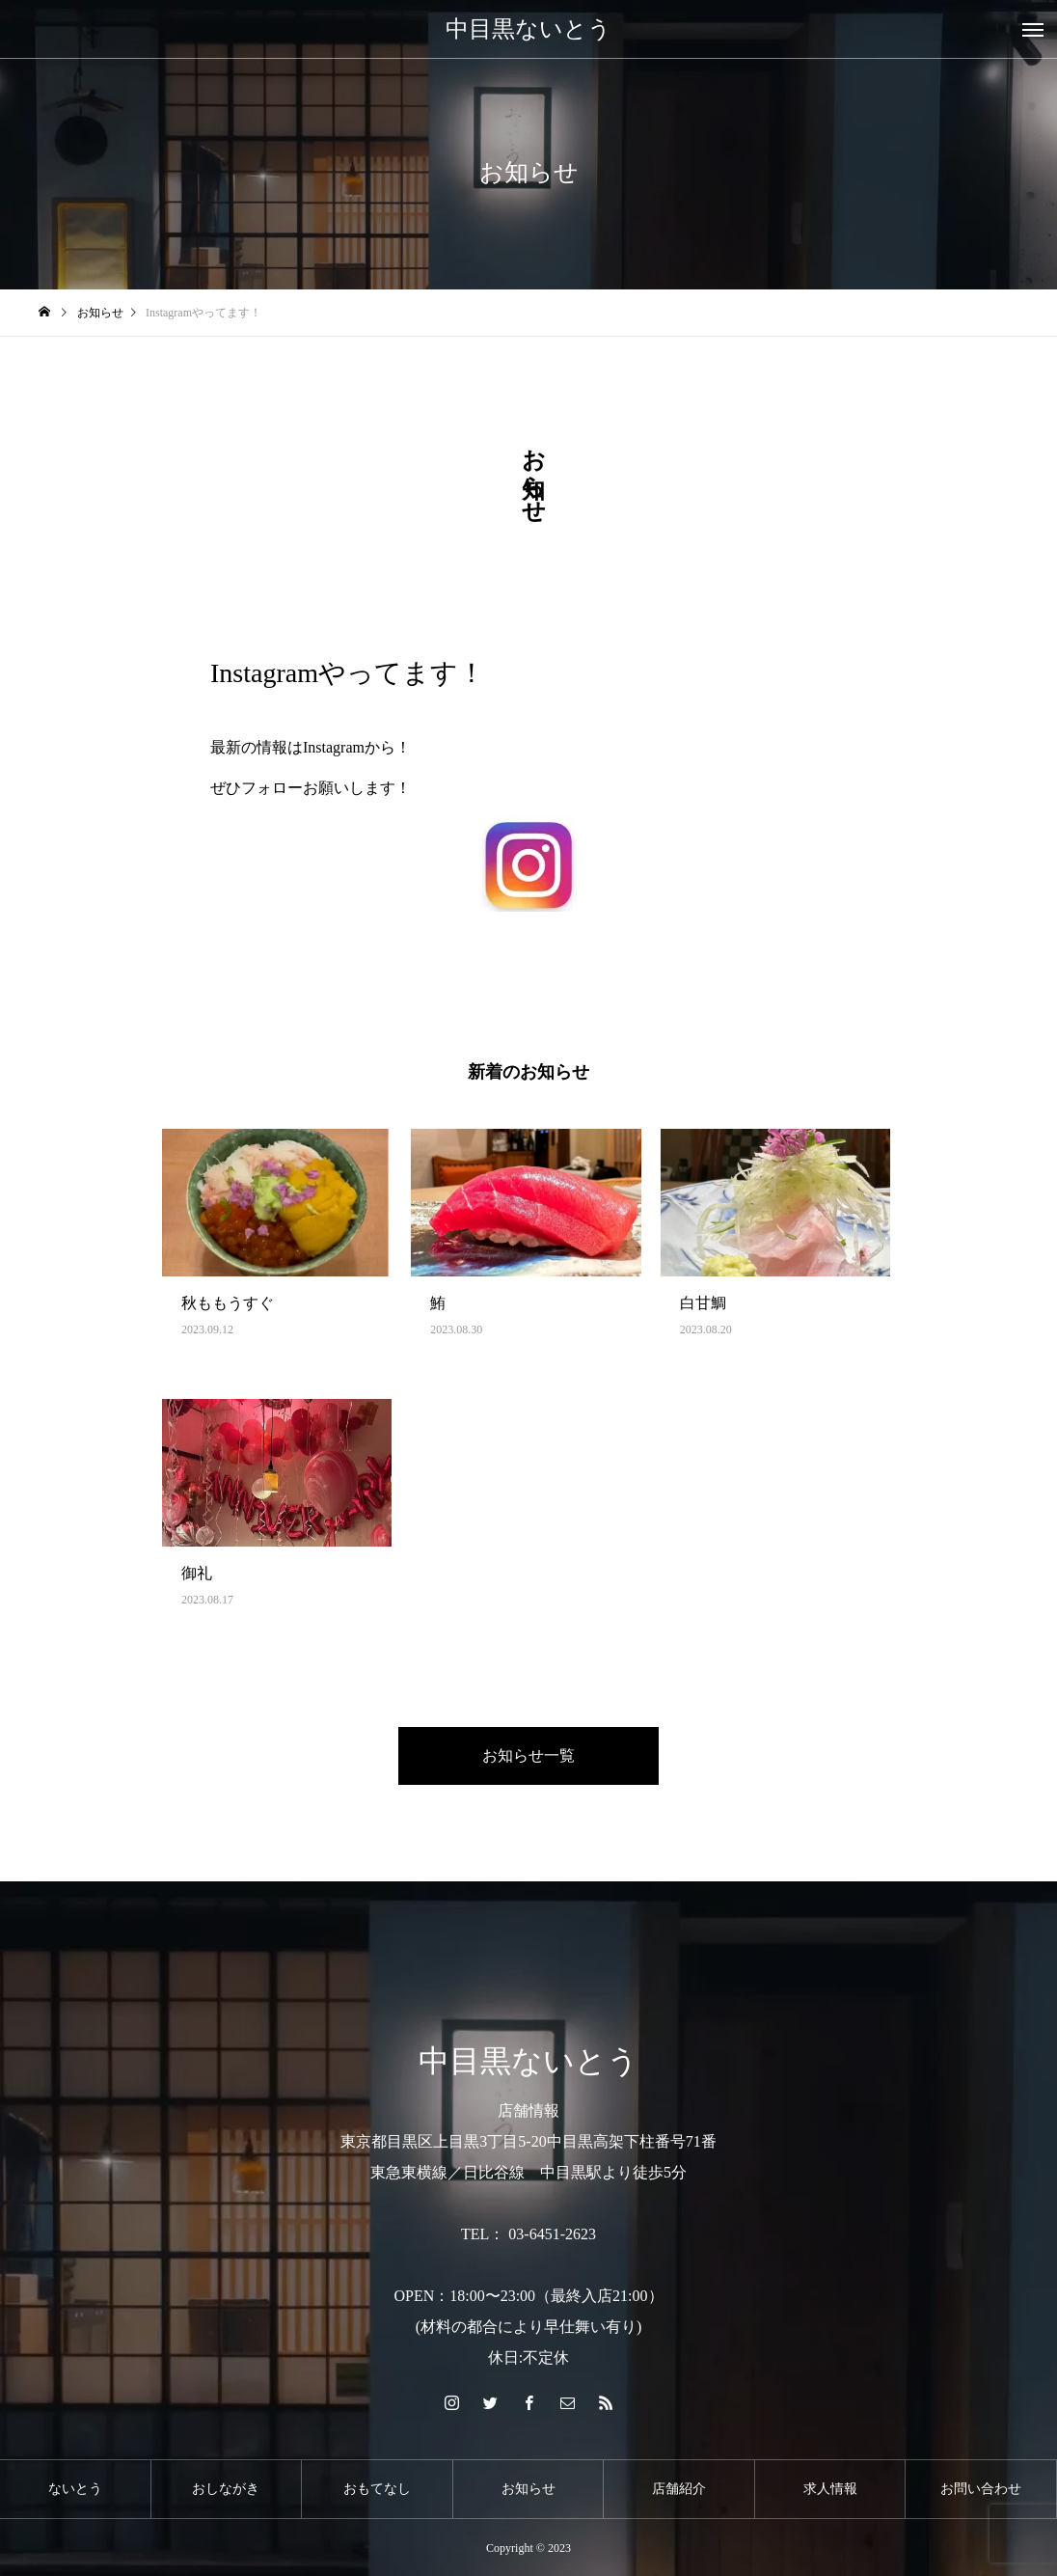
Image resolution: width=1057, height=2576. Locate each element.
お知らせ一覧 (528, 1755)
